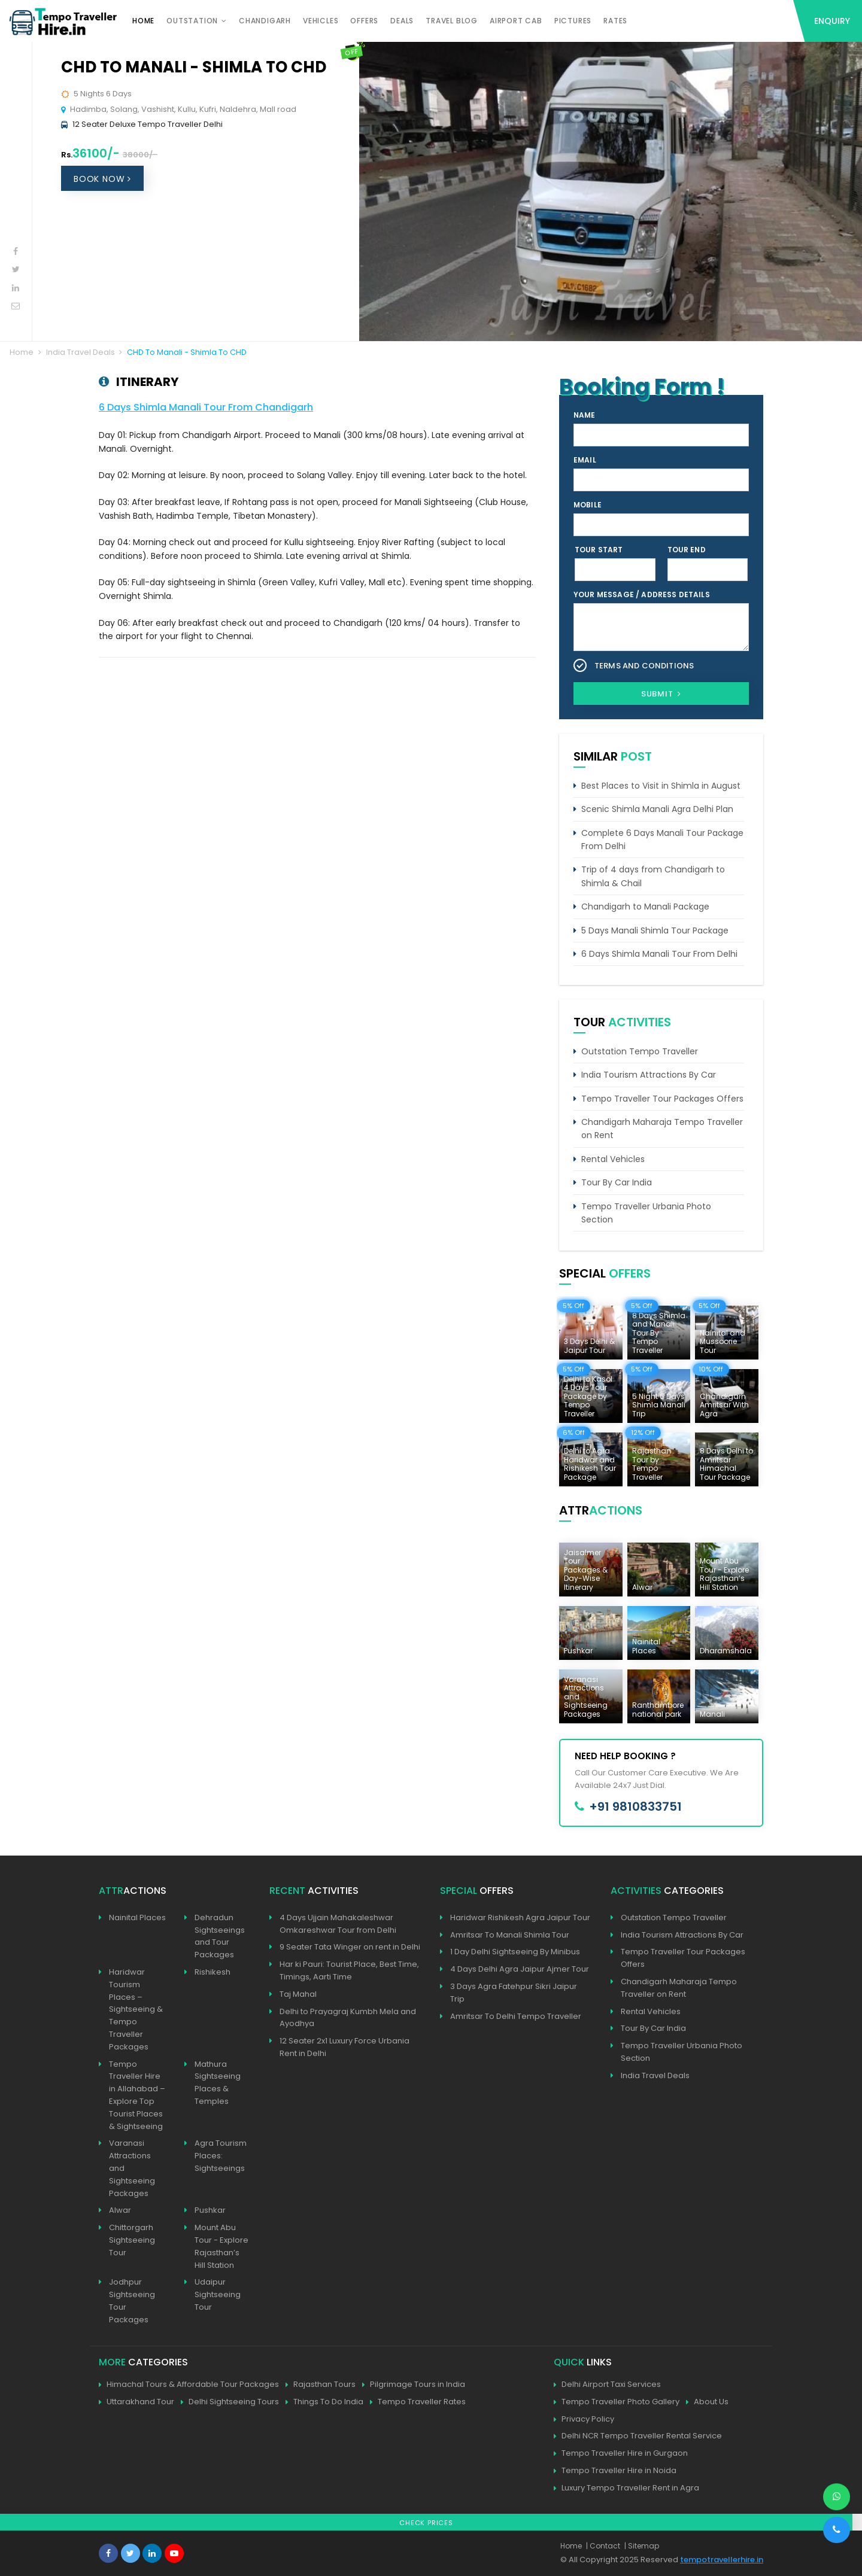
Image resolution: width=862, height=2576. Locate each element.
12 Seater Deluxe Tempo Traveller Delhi (147, 124)
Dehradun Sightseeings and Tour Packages (220, 1936)
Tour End (686, 550)
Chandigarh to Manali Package (645, 907)
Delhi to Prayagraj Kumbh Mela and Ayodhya (348, 2018)
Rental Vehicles (613, 1159)
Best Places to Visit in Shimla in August (660, 786)
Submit (661, 693)
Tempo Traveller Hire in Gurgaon (621, 2453)
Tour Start (599, 550)
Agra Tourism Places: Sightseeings (221, 2155)
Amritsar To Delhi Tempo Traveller (515, 2016)
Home (143, 21)
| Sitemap (641, 2546)
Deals (402, 21)
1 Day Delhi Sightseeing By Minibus (515, 1951)
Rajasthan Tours (321, 2385)
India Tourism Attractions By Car (648, 1075)
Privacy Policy (584, 2419)
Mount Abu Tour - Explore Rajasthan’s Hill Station (221, 2246)
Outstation (192, 21)
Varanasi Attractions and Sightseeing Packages (132, 2167)
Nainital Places (137, 1917)
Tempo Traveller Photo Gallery (616, 2402)
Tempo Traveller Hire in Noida (615, 2471)
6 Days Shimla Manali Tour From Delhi (659, 954)
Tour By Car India (616, 1182)
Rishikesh (212, 1972)
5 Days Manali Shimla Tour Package (655, 930)
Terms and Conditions (644, 665)
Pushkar (210, 2210)
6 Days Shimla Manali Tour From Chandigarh (206, 407)
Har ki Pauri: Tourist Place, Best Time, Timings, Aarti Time (349, 1970)
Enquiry (832, 21)
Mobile (587, 505)
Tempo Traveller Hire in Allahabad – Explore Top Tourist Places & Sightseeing (137, 2095)
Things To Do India (324, 2402)
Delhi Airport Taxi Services (607, 2385)
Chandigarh (265, 21)
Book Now (102, 179)
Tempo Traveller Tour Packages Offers (662, 1099)
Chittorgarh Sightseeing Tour (132, 2240)
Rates (615, 21)
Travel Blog (452, 21)
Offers (364, 21)
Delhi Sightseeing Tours (230, 2402)
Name (584, 415)
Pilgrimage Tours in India (413, 2385)
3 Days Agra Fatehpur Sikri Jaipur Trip (513, 1993)
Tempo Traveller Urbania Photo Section (646, 1212)
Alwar (120, 2210)
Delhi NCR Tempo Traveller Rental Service (638, 2436)
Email (584, 460)
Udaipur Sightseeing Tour (218, 2294)
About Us (707, 2402)
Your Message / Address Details (641, 594)
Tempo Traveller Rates (418, 2402)
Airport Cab (516, 21)
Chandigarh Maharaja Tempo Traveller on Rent (662, 1128)
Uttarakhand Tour (136, 2402)
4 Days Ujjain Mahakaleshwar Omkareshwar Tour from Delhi (338, 1924)
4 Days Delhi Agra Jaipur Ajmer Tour (519, 1969)
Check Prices (426, 2523)
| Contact (603, 2546)
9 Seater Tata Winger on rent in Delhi (350, 1946)
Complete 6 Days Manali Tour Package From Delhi (662, 839)
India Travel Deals (80, 352)
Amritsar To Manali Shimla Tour (509, 1935)
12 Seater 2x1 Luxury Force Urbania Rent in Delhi (344, 2047)
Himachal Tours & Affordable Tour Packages (189, 2385)
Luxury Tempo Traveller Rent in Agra (626, 2488)
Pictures (572, 21)
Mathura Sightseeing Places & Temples (218, 2082)
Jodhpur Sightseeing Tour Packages (132, 2300)
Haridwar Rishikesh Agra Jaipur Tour (520, 1917)
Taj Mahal (298, 1994)
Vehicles (320, 21)
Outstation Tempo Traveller (639, 1051)
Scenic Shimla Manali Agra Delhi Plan (657, 809)
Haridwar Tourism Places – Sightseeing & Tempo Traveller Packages (136, 2009)
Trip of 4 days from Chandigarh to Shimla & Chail (653, 876)
